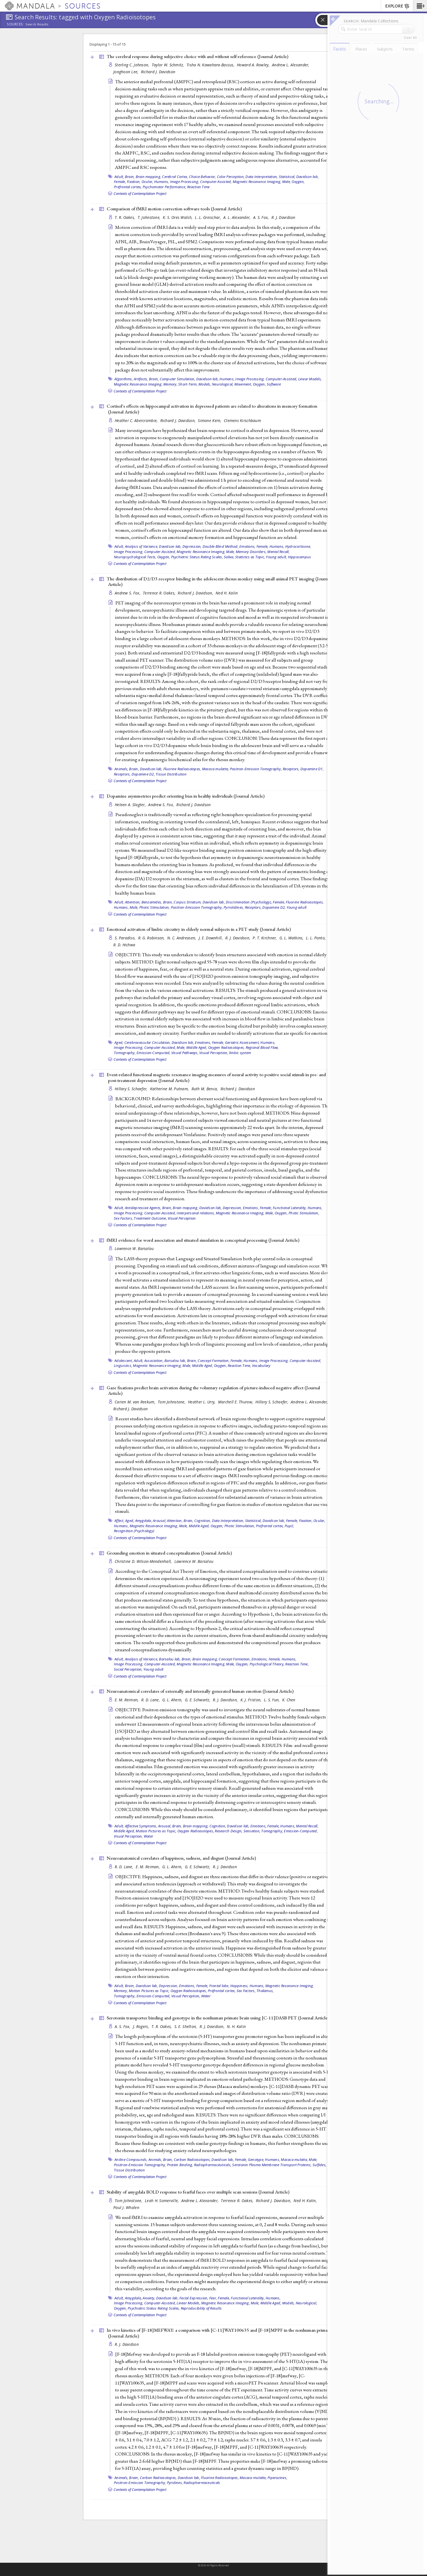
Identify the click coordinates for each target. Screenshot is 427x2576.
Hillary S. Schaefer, (132, 1088)
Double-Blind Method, (221, 546)
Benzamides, (152, 902)
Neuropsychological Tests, (135, 556)
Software (274, 384)
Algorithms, (123, 378)
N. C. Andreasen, (182, 937)
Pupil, (289, 1525)
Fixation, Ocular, (140, 181)
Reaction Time (198, 186)
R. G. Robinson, (152, 937)
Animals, (121, 768)
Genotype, (256, 2159)
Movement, (243, 384)
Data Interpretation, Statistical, (270, 176)
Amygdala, (143, 1520)
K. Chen (288, 1699)
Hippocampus (299, 556)
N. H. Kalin (236, 2026)
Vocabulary (261, 1365)
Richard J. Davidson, (178, 420)
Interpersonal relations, (196, 1212)
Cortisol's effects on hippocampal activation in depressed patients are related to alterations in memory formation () (212, 409)
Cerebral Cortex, (175, 176)
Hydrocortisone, (298, 546)
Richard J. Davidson (158, 71)
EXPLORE (397, 6)
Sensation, (252, 1830)
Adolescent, (123, 1360)
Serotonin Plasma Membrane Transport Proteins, (271, 2164)
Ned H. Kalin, (306, 2200)
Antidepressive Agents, (143, 1207)
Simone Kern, (210, 420)
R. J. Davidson (283, 217)
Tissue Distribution (171, 774)
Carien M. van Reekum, (135, 1401)
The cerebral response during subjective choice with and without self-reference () (197, 56)
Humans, (161, 181)
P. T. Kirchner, (265, 937)
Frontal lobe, (219, 1985)
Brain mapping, (148, 176)
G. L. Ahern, (173, 1699)
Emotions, (247, 546)
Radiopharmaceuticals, (212, 2164)
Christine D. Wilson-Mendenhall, (144, 1561)
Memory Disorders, (251, 551)
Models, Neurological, (215, 384)
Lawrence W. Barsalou (134, 1248)
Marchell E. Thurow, (236, 1401)
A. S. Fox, (261, 217)
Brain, (130, 176)
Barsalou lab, (175, 1360)
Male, (286, 181)
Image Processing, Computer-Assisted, (201, 181)
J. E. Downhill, (211, 937)
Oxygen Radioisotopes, (226, 1047)
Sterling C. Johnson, (132, 64)
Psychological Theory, (267, 1664)
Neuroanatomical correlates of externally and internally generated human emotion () (200, 1691)
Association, (154, 1360)
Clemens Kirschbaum (242, 420)
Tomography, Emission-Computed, (142, 1052)
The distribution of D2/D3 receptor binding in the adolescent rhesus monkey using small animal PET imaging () (219, 582)
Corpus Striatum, (187, 902)
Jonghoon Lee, (126, 71)
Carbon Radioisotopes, (192, 2159)
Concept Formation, (214, 1360)
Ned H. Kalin (227, 593)
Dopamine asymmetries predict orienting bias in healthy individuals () (185, 796)
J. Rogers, (141, 2026)
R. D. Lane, (151, 1699)
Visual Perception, (213, 1052)
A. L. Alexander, (237, 217)
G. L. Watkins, (292, 937)
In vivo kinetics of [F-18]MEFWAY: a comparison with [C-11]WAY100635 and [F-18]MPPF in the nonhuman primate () (219, 2333)
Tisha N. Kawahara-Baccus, (211, 64)
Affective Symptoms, (141, 1825)
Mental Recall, (278, 551)
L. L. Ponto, (316, 937)
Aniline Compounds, (131, 2159)
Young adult (297, 907)
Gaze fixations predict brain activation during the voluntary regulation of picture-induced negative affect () (213, 1390)
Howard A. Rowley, (254, 64)
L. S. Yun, (272, 1699)
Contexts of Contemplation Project (140, 193)
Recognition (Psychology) (134, 1530)
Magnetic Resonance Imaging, (257, 181)
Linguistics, (123, 1365)
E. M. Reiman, (127, 1699)
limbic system (240, 1052)
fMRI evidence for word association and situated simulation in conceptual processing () (203, 1240)
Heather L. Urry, (202, 1401)
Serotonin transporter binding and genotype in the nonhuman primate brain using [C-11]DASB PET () (218, 2018)
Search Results (36, 24)
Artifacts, (141, 378)
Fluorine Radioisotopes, (182, 768)
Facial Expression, (193, 2297)
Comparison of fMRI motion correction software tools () (174, 209)
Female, (120, 181)
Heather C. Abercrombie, (137, 420)
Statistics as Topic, (250, 556)
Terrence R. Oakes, (159, 593)
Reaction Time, (239, 1365)
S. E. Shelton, (186, 2026)
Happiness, (239, 1985)
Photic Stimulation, (154, 907)
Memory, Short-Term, (180, 384)
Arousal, (159, 1520)
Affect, (119, 1520)
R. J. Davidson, (238, 937)
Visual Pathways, (184, 1052)
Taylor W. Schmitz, (168, 64)
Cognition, (202, 1520)
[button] (420, 6)
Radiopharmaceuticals (202, 2482)
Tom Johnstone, (172, 1401)
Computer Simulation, (177, 378)
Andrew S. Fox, (128, 593)
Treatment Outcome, (150, 1218)
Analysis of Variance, (141, 546)
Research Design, (228, 1830)
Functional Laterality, (290, 1207)
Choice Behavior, (202, 176)
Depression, (192, 546)
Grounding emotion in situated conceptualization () (169, 1553)
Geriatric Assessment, (242, 1042)
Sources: (15, 25)
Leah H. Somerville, (162, 2200)
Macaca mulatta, (215, 768)
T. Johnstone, (150, 217)
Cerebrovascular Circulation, (147, 1042)
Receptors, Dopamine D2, (134, 774)
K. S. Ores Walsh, (178, 217)
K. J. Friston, (251, 1699)
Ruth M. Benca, (205, 1088)
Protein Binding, (180, 2164)
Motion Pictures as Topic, (156, 1830)
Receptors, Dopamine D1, (303, 768)
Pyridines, (175, 2482)
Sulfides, (319, 2164)
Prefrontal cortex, (128, 186)
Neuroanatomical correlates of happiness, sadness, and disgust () (181, 1858)
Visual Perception (182, 1218)
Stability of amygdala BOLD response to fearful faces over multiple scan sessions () (198, 2192)
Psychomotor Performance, (164, 186)
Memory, (121, 1990)
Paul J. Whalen (126, 2207)
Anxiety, (149, 2297)
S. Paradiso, (126, 937)
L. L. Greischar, (208, 217)
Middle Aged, (196, 1047)
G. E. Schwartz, (198, 1699)
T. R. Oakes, (125, 217)
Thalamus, (265, 1990)
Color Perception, (231, 176)
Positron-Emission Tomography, (256, 768)
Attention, (133, 902)
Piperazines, (277, 2477)
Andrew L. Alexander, (291, 64)
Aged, (118, 1042)
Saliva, (229, 556)
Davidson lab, (307, 176)
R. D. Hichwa (124, 944)
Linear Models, (310, 378)
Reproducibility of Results (201, 2308)
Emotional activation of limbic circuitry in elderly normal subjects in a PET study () (199, 929)
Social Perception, (128, 1669)
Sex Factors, (123, 1218)
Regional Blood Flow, (262, 1047)
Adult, (119, 176)
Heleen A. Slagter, (131, 804)
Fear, (213, 2297)
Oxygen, (298, 181)
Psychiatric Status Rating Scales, (197, 556)
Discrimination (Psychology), (249, 902)
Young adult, (276, 556)
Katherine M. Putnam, (170, 1088)
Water (148, 1836)
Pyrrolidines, (234, 907)
